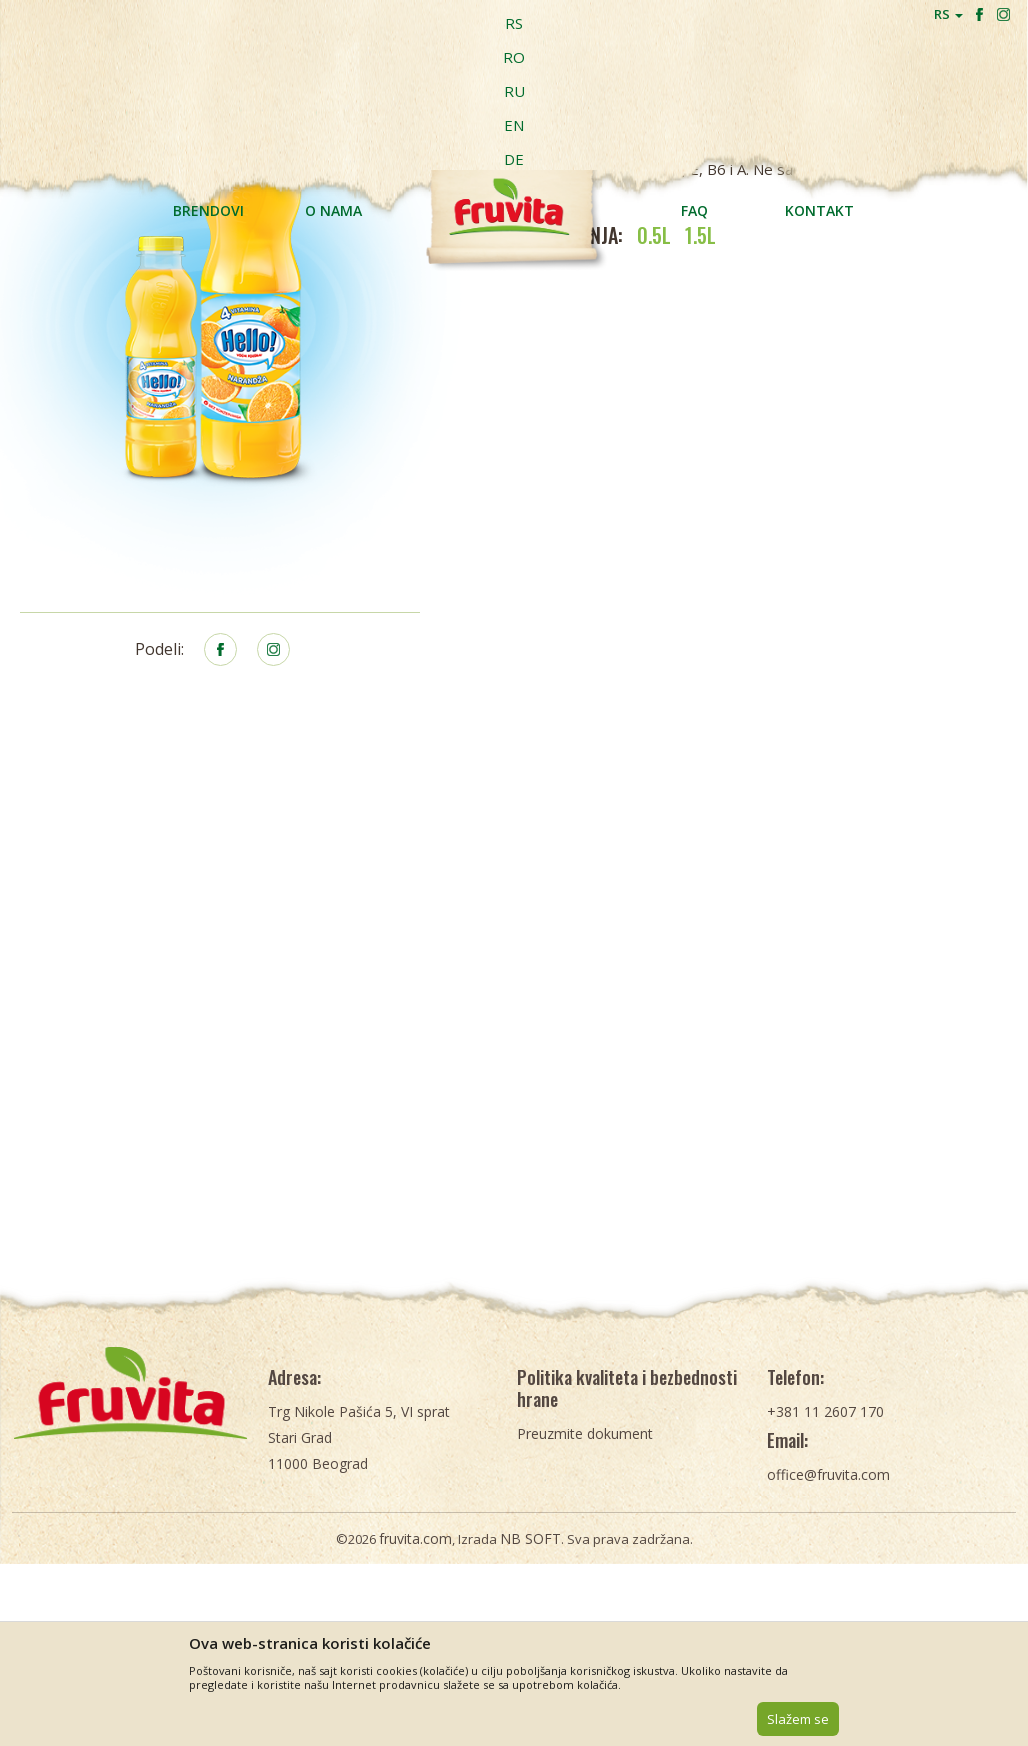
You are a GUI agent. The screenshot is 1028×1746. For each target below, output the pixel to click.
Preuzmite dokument (585, 1540)
